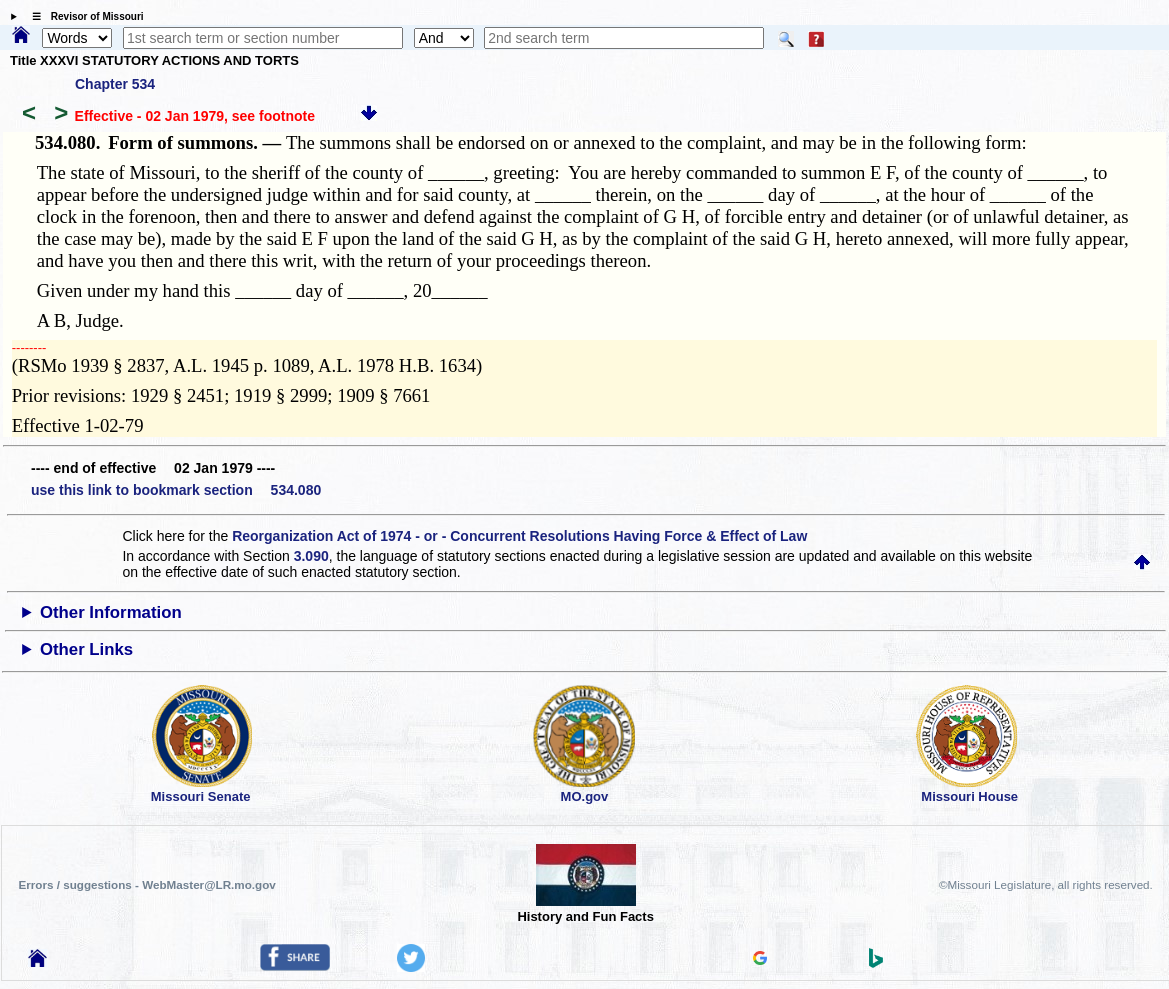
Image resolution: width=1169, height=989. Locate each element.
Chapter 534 (115, 84)
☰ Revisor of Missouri (83, 16)
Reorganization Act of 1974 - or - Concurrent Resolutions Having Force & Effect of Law (519, 536)
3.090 (311, 556)
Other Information (111, 612)
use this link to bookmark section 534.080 (176, 490)
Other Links (86, 649)
